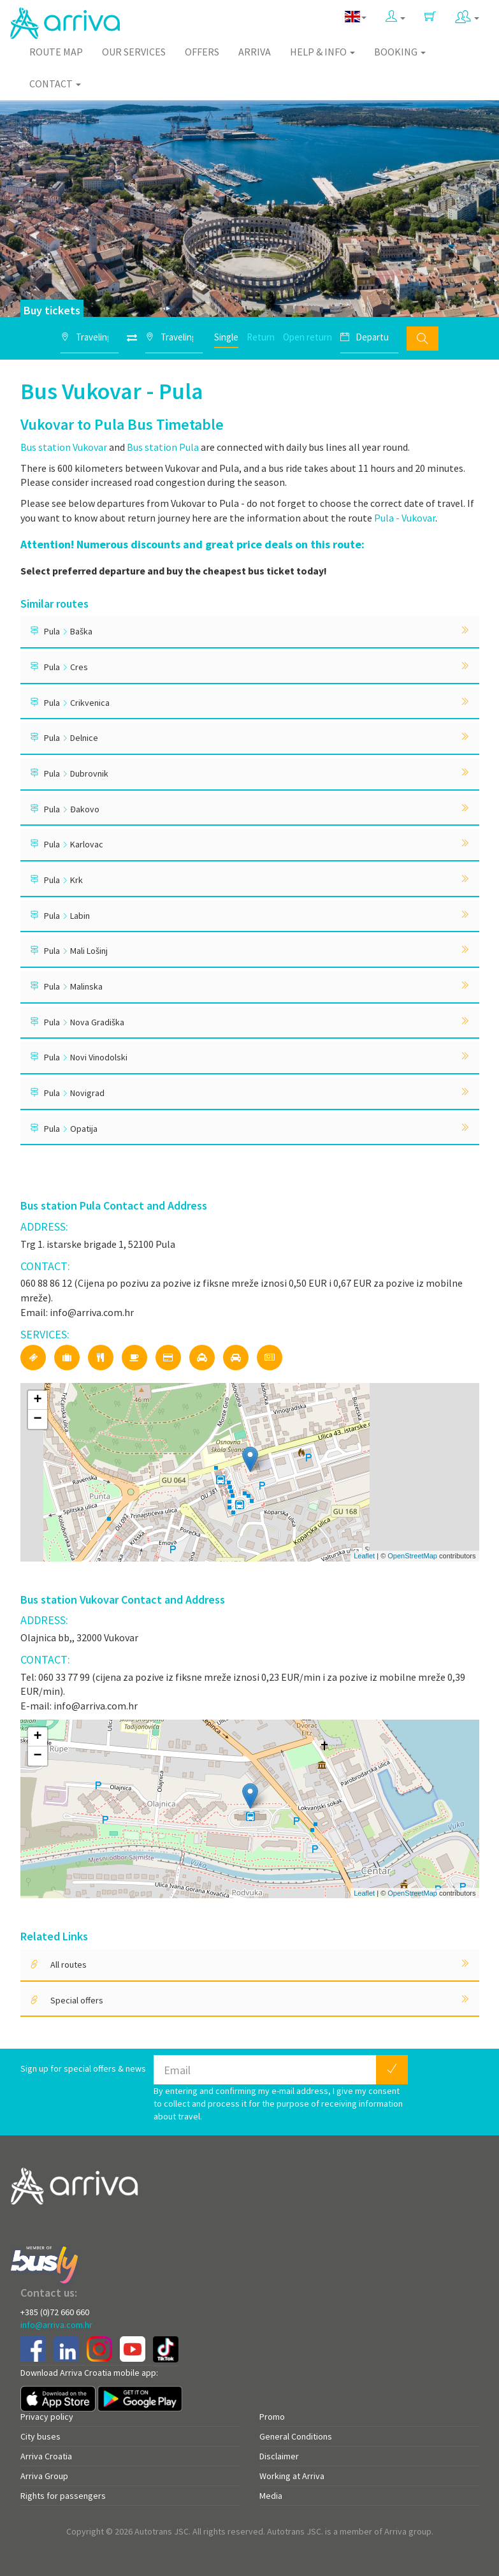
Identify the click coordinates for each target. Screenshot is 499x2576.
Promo (272, 2416)
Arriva (254, 51)
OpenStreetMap (412, 1556)
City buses (40, 2436)
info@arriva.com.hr (56, 2325)
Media (270, 2495)
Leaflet (364, 1556)
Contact (55, 83)
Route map (56, 51)
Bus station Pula (163, 447)
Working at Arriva (291, 2476)
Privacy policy (46, 2416)
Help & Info (322, 51)
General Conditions (295, 2436)
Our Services (134, 51)
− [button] (37, 1419)
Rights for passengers (63, 2495)
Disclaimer (279, 2456)
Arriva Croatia (46, 2456)
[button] (395, 17)
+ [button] (37, 1400)
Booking (400, 51)
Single (226, 337)
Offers (202, 51)
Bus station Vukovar (63, 447)
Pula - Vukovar (404, 517)
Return (261, 337)
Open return (307, 337)
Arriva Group (44, 2476)
